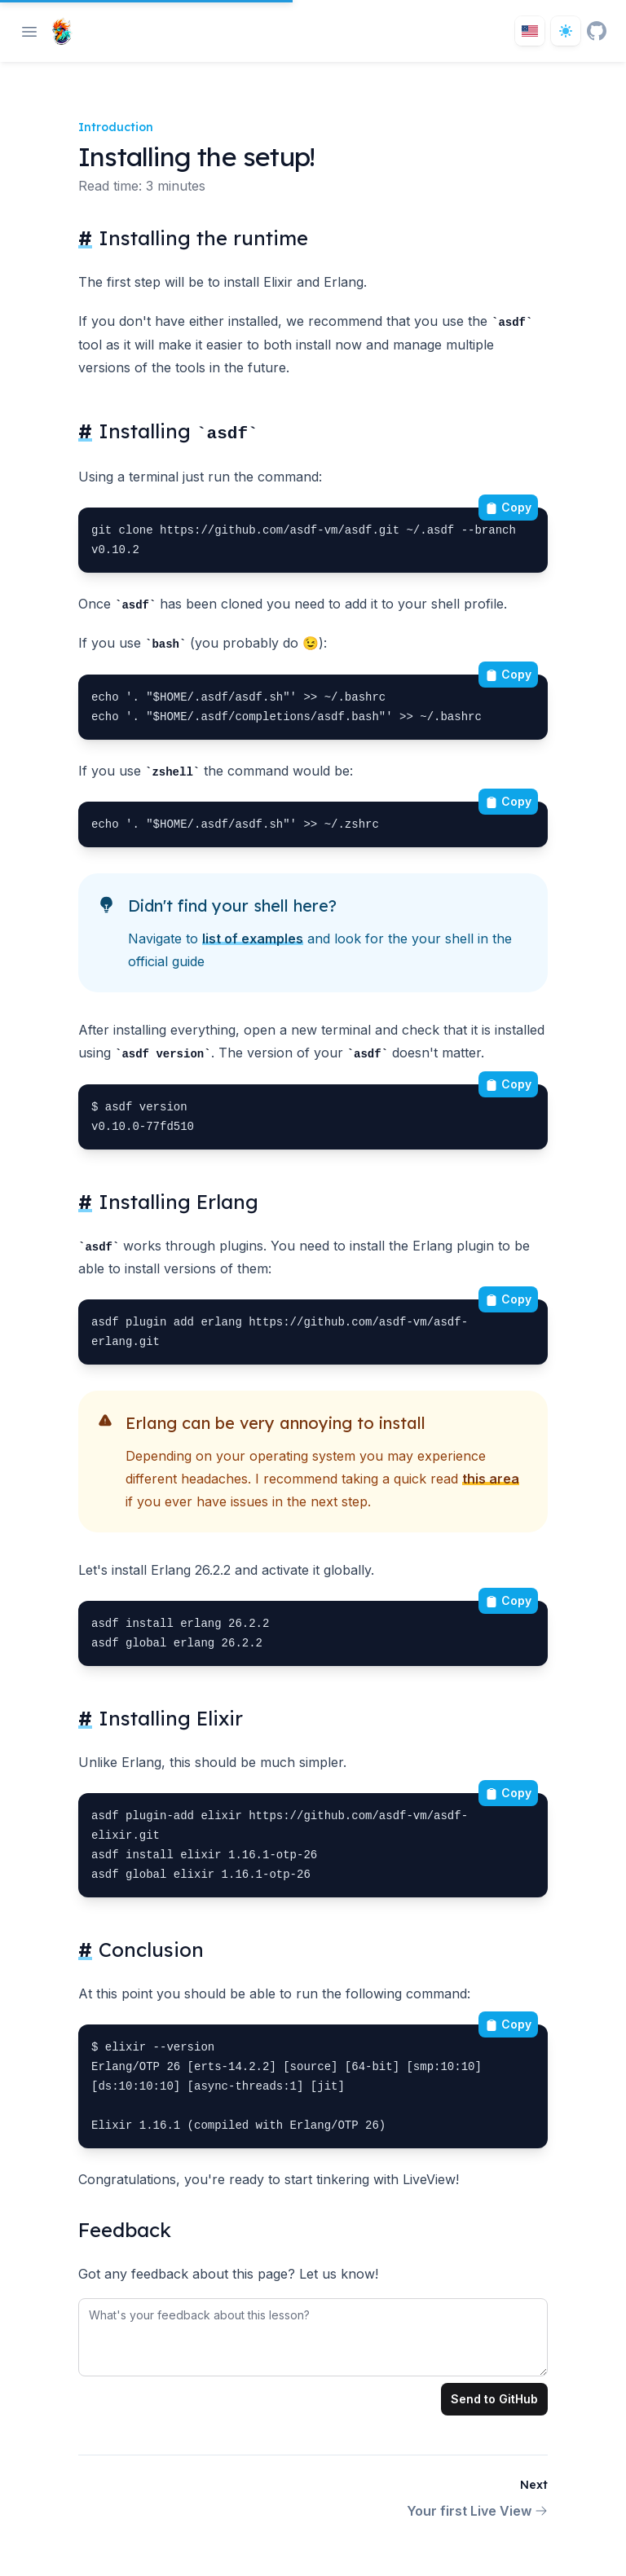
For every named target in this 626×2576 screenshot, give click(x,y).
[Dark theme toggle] (565, 31)
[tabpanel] (313, 2334)
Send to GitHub (494, 2399)
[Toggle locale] (529, 31)
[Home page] (58, 31)
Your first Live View (477, 2511)
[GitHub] (596, 31)
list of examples (252, 938)
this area (490, 1478)
